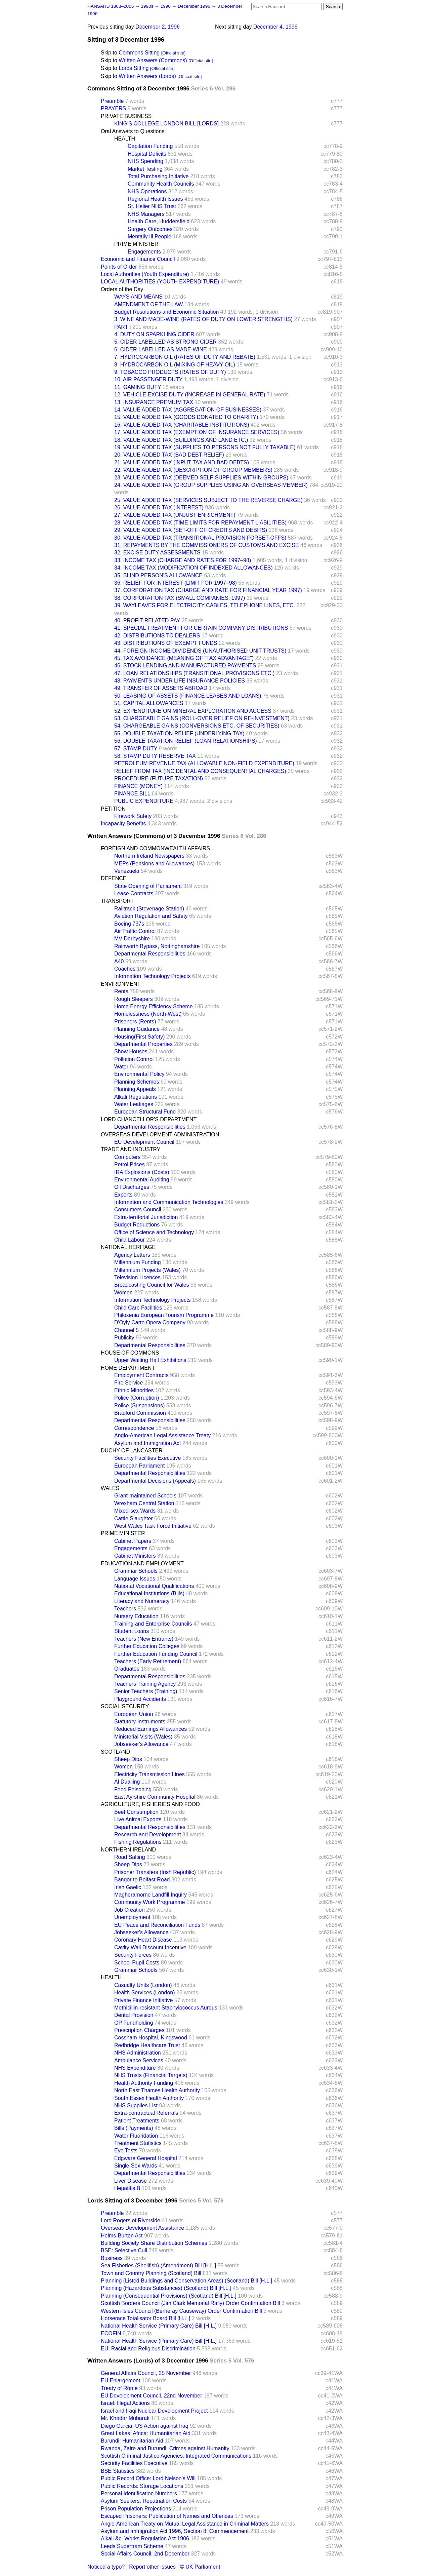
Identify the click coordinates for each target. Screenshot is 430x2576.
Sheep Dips (128, 1759)
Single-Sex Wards (135, 2166)
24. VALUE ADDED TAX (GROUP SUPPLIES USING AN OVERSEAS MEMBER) (211, 485)
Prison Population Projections (136, 2508)
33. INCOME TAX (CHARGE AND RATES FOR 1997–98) (182, 560)
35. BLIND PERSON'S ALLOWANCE (158, 575)
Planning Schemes (136, 1082)
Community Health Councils (161, 184)
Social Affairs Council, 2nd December (145, 2554)
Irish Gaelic (127, 1887)
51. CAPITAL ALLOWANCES (148, 703)
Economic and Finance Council (138, 259)
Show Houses (130, 1051)
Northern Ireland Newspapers (149, 856)
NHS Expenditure (135, 2068)
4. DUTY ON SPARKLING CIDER (154, 334)
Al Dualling (127, 1782)
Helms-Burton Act (121, 2235)
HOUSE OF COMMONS (130, 1353)
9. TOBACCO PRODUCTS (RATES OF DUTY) (170, 372)
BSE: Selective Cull (124, 2250)
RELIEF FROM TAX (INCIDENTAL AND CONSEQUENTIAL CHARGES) (200, 771)
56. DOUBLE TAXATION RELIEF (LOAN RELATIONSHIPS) (185, 741)
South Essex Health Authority (149, 2098)
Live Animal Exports (138, 1819)
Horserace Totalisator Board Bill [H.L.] (145, 2318)
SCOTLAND (115, 1752)
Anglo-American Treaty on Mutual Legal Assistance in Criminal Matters (185, 2524)
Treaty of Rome (119, 2388)
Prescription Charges (139, 2030)
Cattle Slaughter (133, 1518)
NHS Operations (147, 191)
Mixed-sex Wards (135, 1511)
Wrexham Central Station (144, 1503)
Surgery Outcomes (150, 229)
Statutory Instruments (139, 1721)
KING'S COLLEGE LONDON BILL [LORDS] (166, 123)
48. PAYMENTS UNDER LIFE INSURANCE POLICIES (179, 681)
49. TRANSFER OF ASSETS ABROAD (160, 688)
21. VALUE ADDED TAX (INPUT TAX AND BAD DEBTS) (181, 462)
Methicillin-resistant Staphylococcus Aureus (165, 2008)
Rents (121, 991)
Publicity (124, 1337)
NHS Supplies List (136, 2105)
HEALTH (124, 139)
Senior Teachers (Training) (145, 1691)
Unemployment (132, 1917)
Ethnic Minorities (134, 1390)
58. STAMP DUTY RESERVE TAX (155, 756)
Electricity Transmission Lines (149, 1774)
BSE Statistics (117, 2471)
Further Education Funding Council (155, 1654)
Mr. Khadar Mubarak (125, 2418)
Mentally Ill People (149, 236)
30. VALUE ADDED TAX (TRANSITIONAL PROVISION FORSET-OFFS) (200, 538)
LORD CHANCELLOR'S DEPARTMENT (149, 1119)
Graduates (126, 1669)
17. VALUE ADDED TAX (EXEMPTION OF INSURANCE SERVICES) (196, 432)
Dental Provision (134, 2015)
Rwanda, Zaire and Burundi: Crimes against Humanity (165, 2448)
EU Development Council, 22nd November (151, 2395)
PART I (122, 327)
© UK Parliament (200, 2567)
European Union (133, 1714)
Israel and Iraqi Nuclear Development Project (154, 2411)
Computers (127, 1157)
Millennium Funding (137, 1262)
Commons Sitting (139, 52)
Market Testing (145, 169)
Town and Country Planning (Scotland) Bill (151, 2273)
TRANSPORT (117, 901)
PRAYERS (113, 108)
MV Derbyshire (132, 938)
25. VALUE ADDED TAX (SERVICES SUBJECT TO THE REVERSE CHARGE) (208, 500)
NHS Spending (145, 161)
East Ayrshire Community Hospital (155, 1797)
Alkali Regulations (135, 1097)
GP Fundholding (133, 2023)
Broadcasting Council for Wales (151, 1285)
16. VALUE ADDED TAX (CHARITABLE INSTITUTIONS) (181, 425)
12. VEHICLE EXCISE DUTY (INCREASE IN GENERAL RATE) (189, 394)
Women (123, 1292)
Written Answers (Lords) (147, 76)
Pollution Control (134, 1059)
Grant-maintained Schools (145, 1495)
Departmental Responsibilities (149, 954)
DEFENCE (113, 878)
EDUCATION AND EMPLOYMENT (142, 1563)
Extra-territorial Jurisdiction (146, 1217)
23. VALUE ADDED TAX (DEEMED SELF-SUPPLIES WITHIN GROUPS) (201, 477)
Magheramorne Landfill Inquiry (150, 1895)
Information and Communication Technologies (168, 1202)
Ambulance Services (138, 2060)
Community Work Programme (149, 1902)
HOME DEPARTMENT (128, 1368)
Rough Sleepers (133, 999)
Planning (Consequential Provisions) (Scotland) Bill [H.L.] (168, 2296)
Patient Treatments (136, 2120)
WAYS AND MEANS (138, 297)
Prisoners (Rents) (135, 1021)
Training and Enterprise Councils (153, 1624)
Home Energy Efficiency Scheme (153, 1006)
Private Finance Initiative (143, 2000)
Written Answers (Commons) (153, 60)
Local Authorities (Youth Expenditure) (145, 274)
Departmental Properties (143, 1044)
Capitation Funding (150, 146)
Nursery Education (136, 1616)
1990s (148, 6)
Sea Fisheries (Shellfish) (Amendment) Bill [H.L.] (158, 2265)
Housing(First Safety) (139, 1037)
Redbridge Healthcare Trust (147, 2045)
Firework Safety (133, 816)
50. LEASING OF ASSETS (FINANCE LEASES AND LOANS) (187, 696)
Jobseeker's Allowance (141, 1744)
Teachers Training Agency (145, 1684)
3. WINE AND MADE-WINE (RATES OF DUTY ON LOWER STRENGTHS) (203, 319)
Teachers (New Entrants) (143, 1639)
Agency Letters (132, 1255)
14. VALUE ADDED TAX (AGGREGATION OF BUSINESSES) (187, 410)
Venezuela (126, 871)
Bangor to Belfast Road (142, 1879)
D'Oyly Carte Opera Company (149, 1322)
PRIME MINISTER (136, 244)
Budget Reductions (137, 1224)
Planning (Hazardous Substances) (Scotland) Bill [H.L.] (166, 2288)
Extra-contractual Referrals (146, 2113)
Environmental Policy (139, 1074)
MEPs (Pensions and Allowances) (154, 863)
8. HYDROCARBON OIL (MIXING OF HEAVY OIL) (174, 364)
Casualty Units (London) (143, 1985)
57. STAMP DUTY (135, 748)
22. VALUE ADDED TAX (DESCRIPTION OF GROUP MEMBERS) (193, 470)
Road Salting (129, 1857)
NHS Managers (146, 214)
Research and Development (147, 1834)
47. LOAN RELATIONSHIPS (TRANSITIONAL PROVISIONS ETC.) (194, 673)
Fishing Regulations (138, 1842)
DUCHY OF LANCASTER (132, 1450)
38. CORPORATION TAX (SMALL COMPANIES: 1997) (179, 598)
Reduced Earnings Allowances (150, 1729)
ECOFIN (111, 2333)
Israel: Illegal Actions (125, 2403)
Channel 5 (126, 1330)
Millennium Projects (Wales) (147, 1270)
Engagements (144, 252)
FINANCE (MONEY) (138, 786)
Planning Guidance (137, 1029)
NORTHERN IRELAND (128, 1849)
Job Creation (129, 1910)
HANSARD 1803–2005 (110, 6)
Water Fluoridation (136, 2136)
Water (121, 1066)
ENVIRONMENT (120, 984)
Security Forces (133, 1955)
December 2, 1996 (157, 27)
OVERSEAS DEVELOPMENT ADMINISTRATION (160, 1134)
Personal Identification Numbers (139, 2493)
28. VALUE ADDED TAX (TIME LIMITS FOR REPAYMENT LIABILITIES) (200, 522)
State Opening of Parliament (148, 886)
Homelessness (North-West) (148, 1014)
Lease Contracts (134, 893)
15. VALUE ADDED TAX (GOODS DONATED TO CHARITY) (186, 417)
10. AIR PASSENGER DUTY (148, 379)
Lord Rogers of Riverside (130, 2220)
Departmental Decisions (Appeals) (155, 1481)
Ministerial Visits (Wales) (143, 1737)
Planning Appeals (135, 1089)
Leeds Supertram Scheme (132, 2546)
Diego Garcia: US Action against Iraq (144, 2426)
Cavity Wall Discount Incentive (150, 1947)
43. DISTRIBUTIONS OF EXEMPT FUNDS (165, 643)
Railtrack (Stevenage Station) (149, 908)
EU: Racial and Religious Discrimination (148, 2348)
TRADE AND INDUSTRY (131, 1149)
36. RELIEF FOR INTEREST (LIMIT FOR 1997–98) (175, 583)
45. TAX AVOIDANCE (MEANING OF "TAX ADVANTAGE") (184, 658)
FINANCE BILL (132, 793)
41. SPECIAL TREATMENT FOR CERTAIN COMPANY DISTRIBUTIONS (201, 628)
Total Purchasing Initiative (158, 176)
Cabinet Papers (132, 1541)
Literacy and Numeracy (142, 1601)
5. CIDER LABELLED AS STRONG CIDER (165, 342)
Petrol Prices (129, 1164)
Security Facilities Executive (147, 1458)
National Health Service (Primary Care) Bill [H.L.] (159, 2326)
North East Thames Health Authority (157, 2090)
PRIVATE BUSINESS (126, 116)
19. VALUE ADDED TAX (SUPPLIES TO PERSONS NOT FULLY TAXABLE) (204, 447)
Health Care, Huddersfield (158, 221)
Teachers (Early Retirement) (147, 1661)
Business (112, 2258)
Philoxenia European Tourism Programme (164, 1315)
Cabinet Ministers (135, 1556)
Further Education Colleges (146, 1646)
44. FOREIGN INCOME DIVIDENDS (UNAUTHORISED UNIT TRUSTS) (200, 651)
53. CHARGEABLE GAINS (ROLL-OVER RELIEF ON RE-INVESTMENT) (202, 718)
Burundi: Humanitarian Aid (132, 2441)
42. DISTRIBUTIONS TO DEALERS (157, 635)
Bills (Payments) (133, 2128)
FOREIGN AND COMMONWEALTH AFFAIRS (155, 848)
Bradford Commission (140, 1413)
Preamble (112, 101)
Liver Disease (130, 2181)
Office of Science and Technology (154, 1232)
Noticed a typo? (106, 2567)
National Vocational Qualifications (154, 1586)
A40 (119, 961)
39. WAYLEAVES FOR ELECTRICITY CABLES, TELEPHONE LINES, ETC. (204, 605)
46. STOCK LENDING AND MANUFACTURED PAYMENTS (185, 665)
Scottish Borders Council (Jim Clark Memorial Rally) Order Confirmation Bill (190, 2303)
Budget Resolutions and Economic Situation (166, 312)
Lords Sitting (133, 68)
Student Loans (131, 1631)
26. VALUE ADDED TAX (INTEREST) (159, 507)
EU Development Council (144, 1142)
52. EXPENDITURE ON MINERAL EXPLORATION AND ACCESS (192, 711)
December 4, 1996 (275, 27)
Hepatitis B (127, 2188)
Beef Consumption (136, 1812)
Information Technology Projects (152, 976)
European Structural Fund (145, 1112)
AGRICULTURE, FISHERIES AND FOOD (150, 1804)
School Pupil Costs (136, 1962)
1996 (166, 6)
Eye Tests (125, 2150)
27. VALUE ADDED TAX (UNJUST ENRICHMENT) (174, 515)
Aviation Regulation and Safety (151, 916)
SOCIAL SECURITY (125, 1706)
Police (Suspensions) (139, 1405)
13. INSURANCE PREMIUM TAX (153, 402)
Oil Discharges (131, 1187)
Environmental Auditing (141, 1179)
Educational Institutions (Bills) (149, 1593)
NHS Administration (137, 2053)
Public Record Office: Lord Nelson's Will (148, 2478)
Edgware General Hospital (145, 2158)
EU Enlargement (120, 2380)
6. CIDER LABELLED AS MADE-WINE (160, 349)
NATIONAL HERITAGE (128, 1247)
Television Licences (137, 1277)
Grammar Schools (136, 1571)
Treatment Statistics (138, 2143)
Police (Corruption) (136, 1398)
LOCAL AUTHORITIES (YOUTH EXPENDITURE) (160, 281)
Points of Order (119, 267)
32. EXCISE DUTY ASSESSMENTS (157, 552)
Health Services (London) (144, 1992)
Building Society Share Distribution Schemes (154, 2243)
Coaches (124, 969)
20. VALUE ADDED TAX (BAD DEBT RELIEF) (169, 455)
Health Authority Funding (143, 2083)
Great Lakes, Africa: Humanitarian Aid (145, 2433)
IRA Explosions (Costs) (141, 1172)
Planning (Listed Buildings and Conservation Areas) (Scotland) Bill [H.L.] (186, 2281)
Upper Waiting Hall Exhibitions (150, 1360)
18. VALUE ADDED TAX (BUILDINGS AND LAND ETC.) (181, 440)
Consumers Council (137, 1209)
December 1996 (195, 6)
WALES (110, 1488)
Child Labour (129, 1240)
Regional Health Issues (155, 199)
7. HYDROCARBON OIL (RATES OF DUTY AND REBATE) (184, 357)
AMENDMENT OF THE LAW (148, 304)
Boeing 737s (129, 924)
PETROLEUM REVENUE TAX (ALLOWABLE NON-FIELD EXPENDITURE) (204, 763)
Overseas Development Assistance (142, 2228)
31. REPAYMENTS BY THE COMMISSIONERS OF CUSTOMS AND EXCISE (206, 545)
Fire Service (128, 1382)
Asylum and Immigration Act (147, 1443)
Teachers (125, 1608)
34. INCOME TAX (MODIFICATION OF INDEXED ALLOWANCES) (193, 568)
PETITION (113, 809)
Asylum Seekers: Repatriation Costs (144, 2501)
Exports (123, 1195)
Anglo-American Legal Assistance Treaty (162, 1435)
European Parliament (139, 1466)
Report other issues (152, 2567)
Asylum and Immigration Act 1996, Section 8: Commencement (175, 2531)
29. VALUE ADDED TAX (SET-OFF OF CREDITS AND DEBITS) (190, 530)
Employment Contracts (141, 1375)
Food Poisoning (133, 1789)
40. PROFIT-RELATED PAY (147, 620)
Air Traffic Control (135, 931)
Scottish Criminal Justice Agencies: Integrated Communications (176, 2456)
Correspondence (134, 1428)
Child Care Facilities (138, 1308)
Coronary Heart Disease (143, 1940)
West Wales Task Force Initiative (152, 1526)
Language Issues (134, 1579)
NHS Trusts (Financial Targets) (150, 2075)
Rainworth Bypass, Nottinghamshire (157, 946)
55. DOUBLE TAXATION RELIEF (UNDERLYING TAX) (179, 733)
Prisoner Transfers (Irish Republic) (155, 1872)
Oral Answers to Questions (132, 131)
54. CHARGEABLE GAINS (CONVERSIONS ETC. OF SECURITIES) (197, 726)
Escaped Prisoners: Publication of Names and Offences (167, 2516)
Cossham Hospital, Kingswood (150, 2037)
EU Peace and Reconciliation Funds (157, 1925)
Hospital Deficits (147, 154)
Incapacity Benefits (123, 823)
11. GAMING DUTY (137, 387)
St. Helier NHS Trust (152, 206)
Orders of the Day (122, 289)
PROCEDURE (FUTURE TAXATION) (158, 778)
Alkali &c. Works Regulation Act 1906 (145, 2538)
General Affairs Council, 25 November (146, 2373)
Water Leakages (133, 1104)
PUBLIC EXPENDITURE (143, 801)
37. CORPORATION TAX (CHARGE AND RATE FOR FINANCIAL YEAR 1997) (208, 590)
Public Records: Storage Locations (142, 2486)
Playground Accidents (140, 1699)
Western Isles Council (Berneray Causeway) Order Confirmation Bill (181, 2311)
